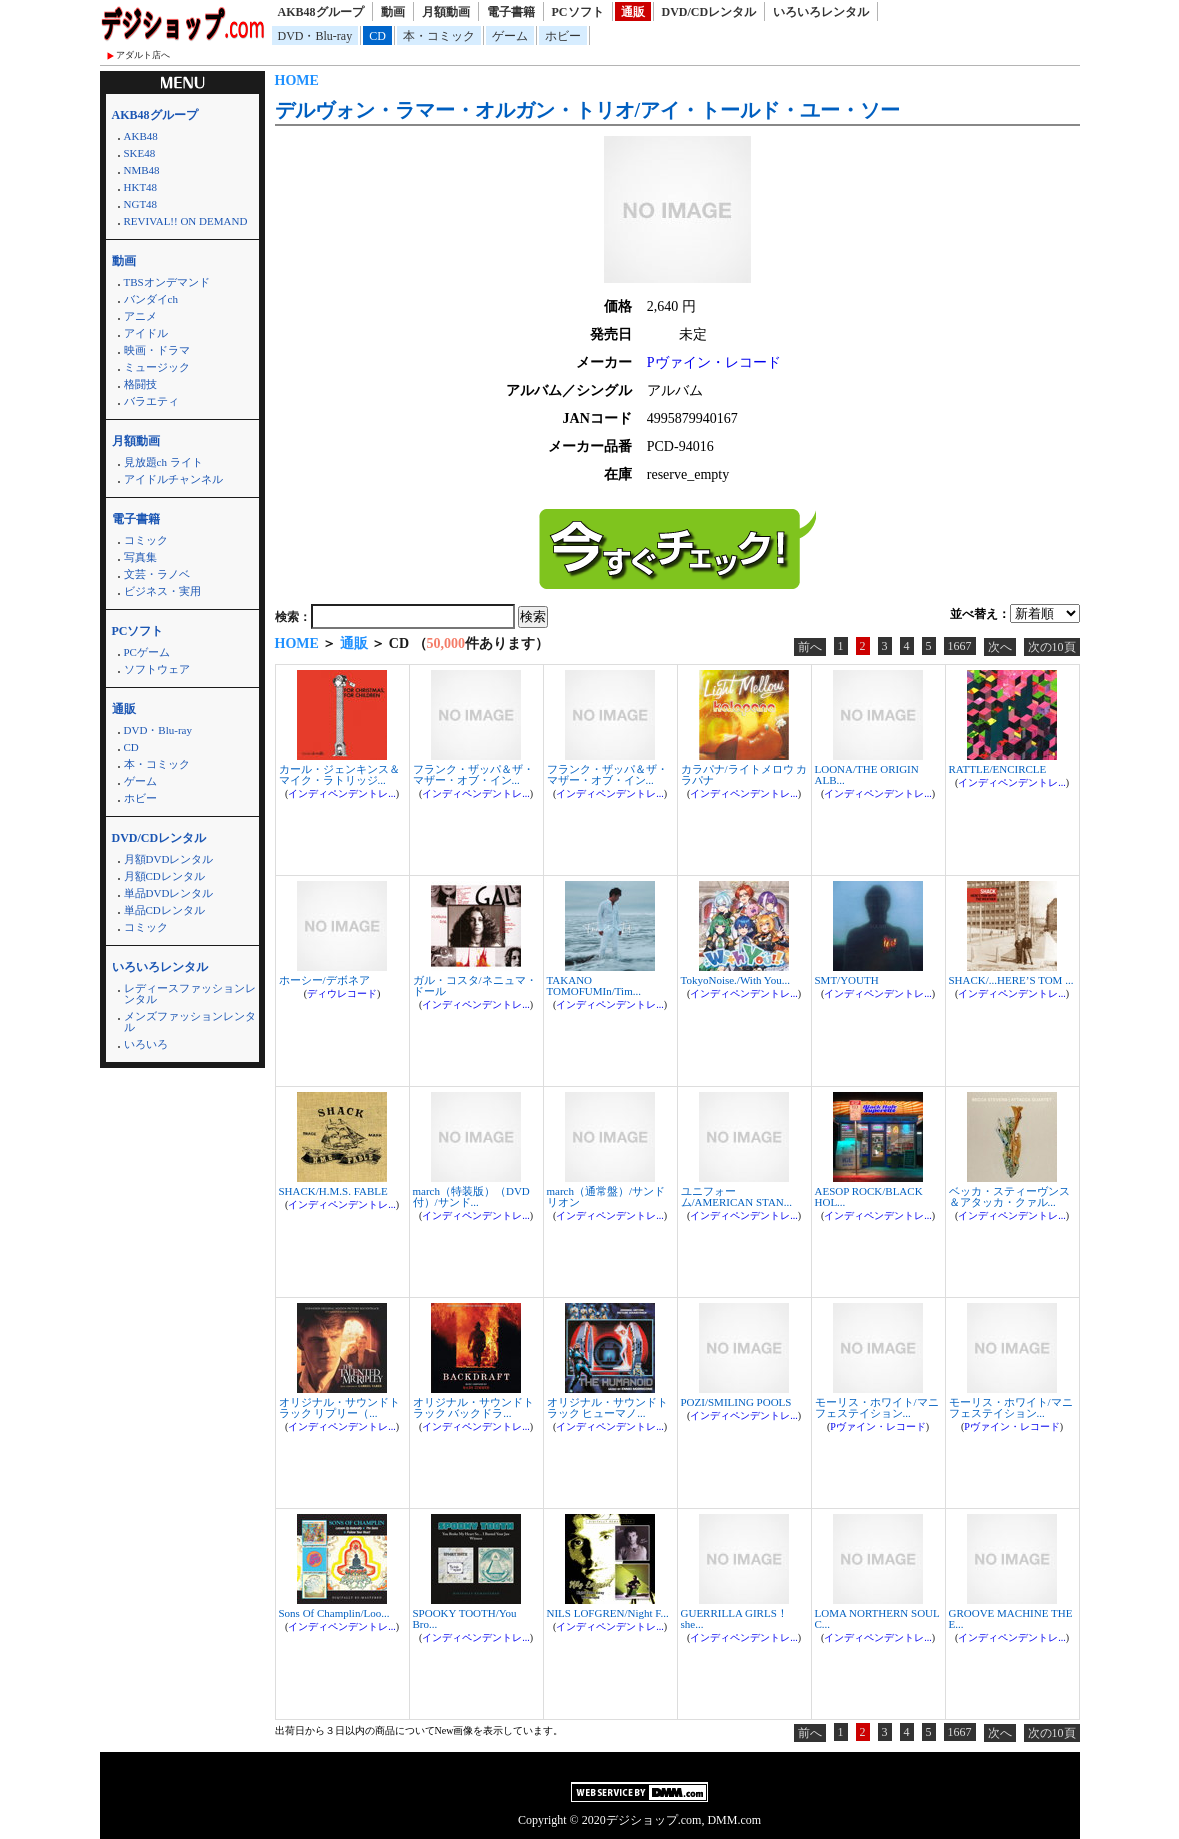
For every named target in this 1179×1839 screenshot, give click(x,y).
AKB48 (141, 136)
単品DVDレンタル (169, 893)
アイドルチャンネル (173, 479)
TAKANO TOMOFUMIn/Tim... (594, 985)
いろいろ (146, 1044)
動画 (393, 12)
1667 (960, 646)
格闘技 (140, 384)
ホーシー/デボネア (324, 980)
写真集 (140, 557)
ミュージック (157, 367)
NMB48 (142, 170)
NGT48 (141, 204)
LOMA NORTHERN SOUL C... (877, 1618)
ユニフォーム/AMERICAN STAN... (737, 1196)
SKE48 (140, 153)
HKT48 (141, 187)
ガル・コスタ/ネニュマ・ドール (475, 985)
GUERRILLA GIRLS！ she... (734, 1618)
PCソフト (578, 12)
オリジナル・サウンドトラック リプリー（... (339, 1407)
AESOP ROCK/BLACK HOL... (869, 1196)
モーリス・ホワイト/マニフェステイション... (877, 1407)
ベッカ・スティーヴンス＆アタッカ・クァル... (1009, 1196)
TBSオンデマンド (167, 282)
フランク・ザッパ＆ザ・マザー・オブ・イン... (473, 774)
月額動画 (446, 12)
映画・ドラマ (157, 350)
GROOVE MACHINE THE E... (1011, 1618)
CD (377, 36)
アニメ (140, 316)
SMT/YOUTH (847, 980)
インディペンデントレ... (342, 793)
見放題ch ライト (163, 462)
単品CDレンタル (164, 910)
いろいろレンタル (821, 12)
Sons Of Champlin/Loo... (334, 1613)
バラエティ (151, 401)
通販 (633, 12)
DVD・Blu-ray (315, 36)
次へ (1000, 647)
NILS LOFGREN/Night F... (608, 1613)
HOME (297, 80)
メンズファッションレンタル (190, 1021)
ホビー (563, 36)
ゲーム (510, 36)
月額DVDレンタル (169, 859)
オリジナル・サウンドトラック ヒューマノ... (607, 1407)
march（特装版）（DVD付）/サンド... (471, 1196)
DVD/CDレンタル (709, 12)
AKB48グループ (321, 12)
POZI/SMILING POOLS (736, 1402)
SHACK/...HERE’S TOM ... (1011, 980)
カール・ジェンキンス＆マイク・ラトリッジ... (339, 774)
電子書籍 (511, 12)
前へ (810, 647)
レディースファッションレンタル (190, 993)
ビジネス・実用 (162, 591)
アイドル (146, 333)
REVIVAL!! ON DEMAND (186, 221)
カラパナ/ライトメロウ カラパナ (744, 774)
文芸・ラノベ (157, 574)
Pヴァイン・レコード (714, 362)
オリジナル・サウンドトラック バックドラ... (473, 1407)
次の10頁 (1052, 647)
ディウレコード (342, 993)
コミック (146, 540)
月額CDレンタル (164, 876)
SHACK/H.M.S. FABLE (333, 1191)
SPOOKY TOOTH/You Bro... (465, 1618)
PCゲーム (147, 652)
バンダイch (151, 299)
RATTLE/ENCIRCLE (998, 769)
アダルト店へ (143, 55)
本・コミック (439, 36)
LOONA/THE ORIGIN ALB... (867, 774)
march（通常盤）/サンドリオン (606, 1196)
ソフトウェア (157, 669)
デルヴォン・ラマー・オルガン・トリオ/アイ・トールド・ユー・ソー (588, 110)
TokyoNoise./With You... (735, 980)
